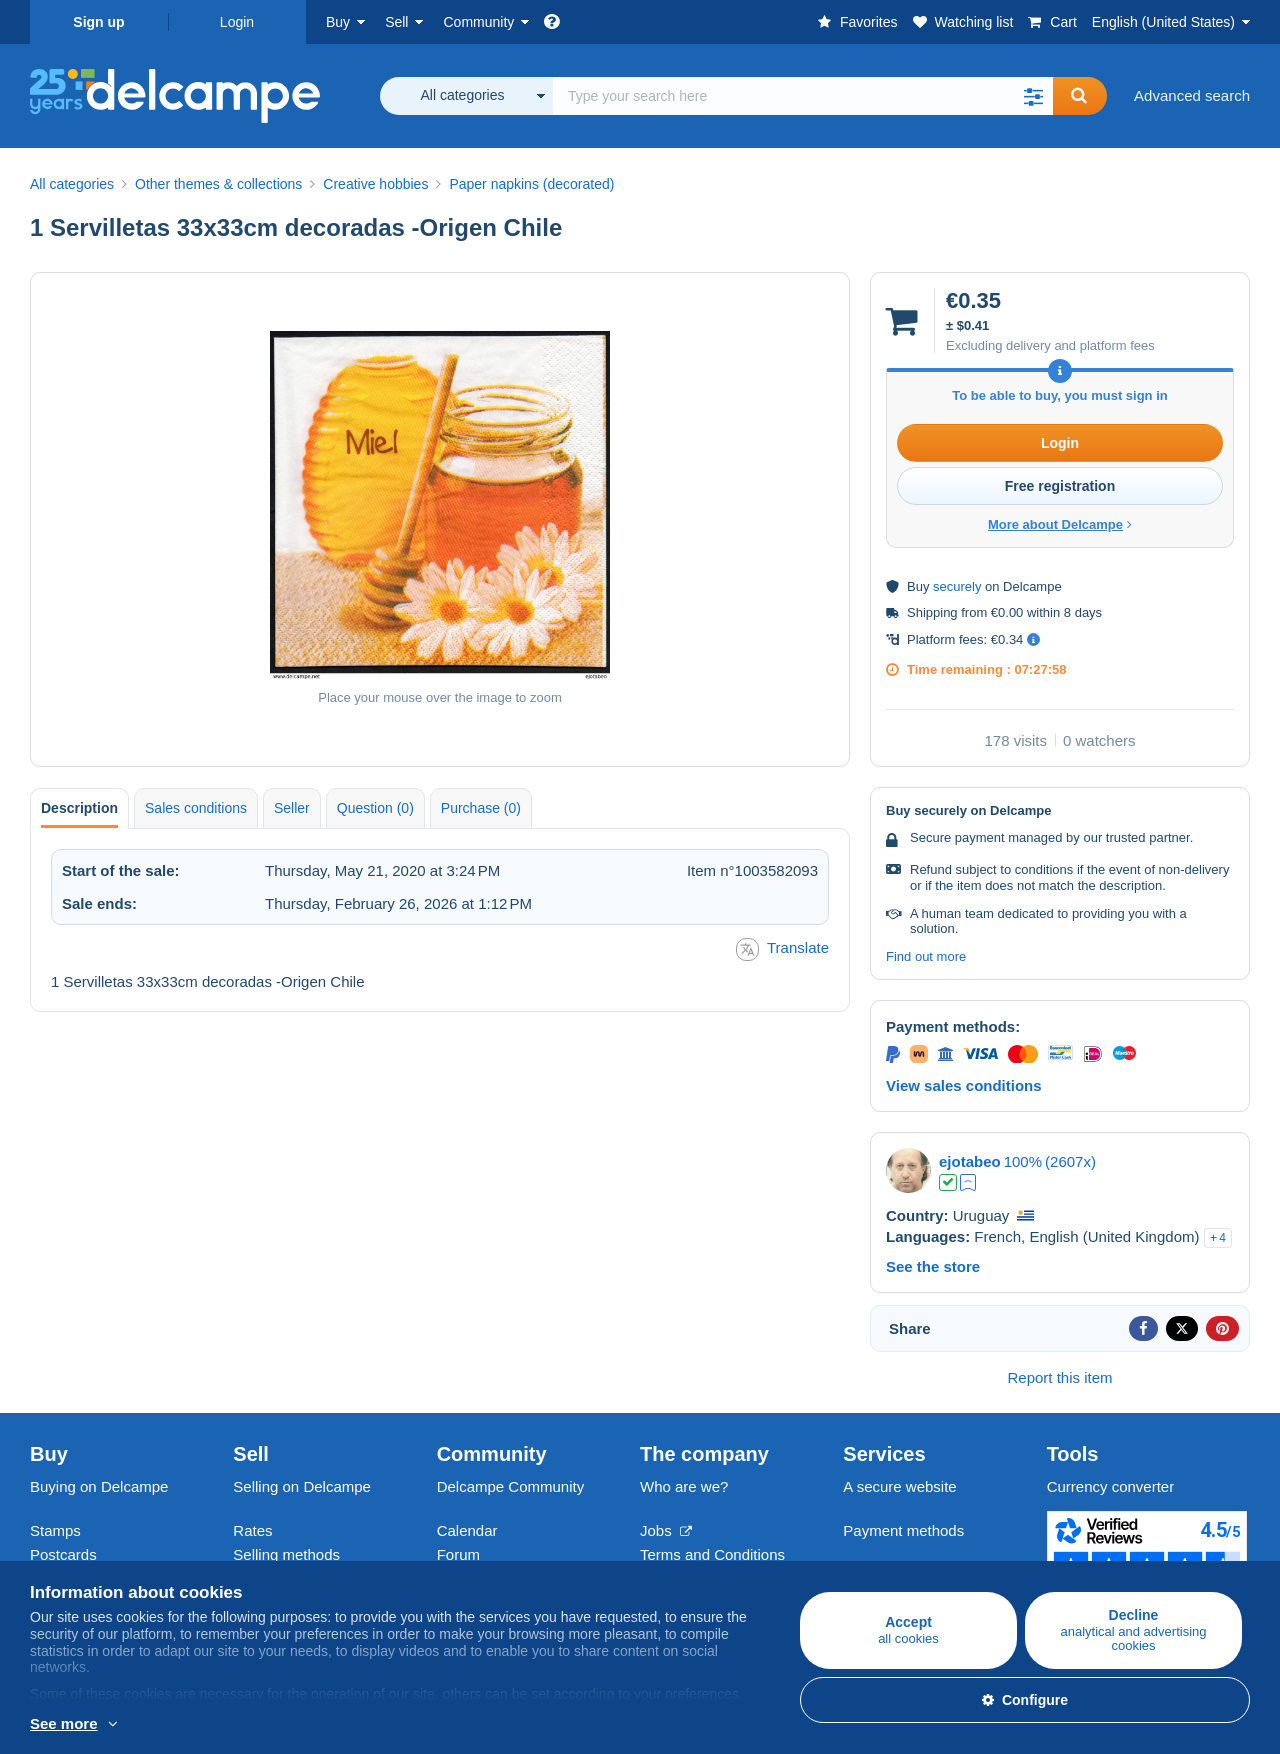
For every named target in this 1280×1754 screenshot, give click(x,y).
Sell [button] (396, 22)
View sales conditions (964, 1085)
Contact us (879, 1566)
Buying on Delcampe (99, 1486)
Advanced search (1192, 95)
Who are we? (684, 1486)
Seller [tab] (292, 808)
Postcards (63, 1554)
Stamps (55, 1530)
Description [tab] (79, 808)
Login (237, 22)
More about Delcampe (1060, 524)
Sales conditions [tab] (196, 808)
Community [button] (478, 22)
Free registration (1060, 486)
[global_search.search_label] (803, 96)
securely (957, 586)
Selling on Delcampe (302, 1486)
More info (61, 1725)
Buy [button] (338, 22)
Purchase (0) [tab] (481, 808)
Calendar (467, 1530)
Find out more (926, 956)
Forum (458, 1554)
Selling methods (286, 1554)
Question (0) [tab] (375, 808)
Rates (252, 1530)
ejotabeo (970, 1161)
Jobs (666, 1530)
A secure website (899, 1486)
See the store (933, 1266)
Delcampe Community (511, 1486)
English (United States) (1163, 22)
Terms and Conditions (712, 1554)
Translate (782, 949)
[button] (1033, 96)
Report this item (1059, 1377)
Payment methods (903, 1530)
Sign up (98, 22)
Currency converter (1111, 1486)
